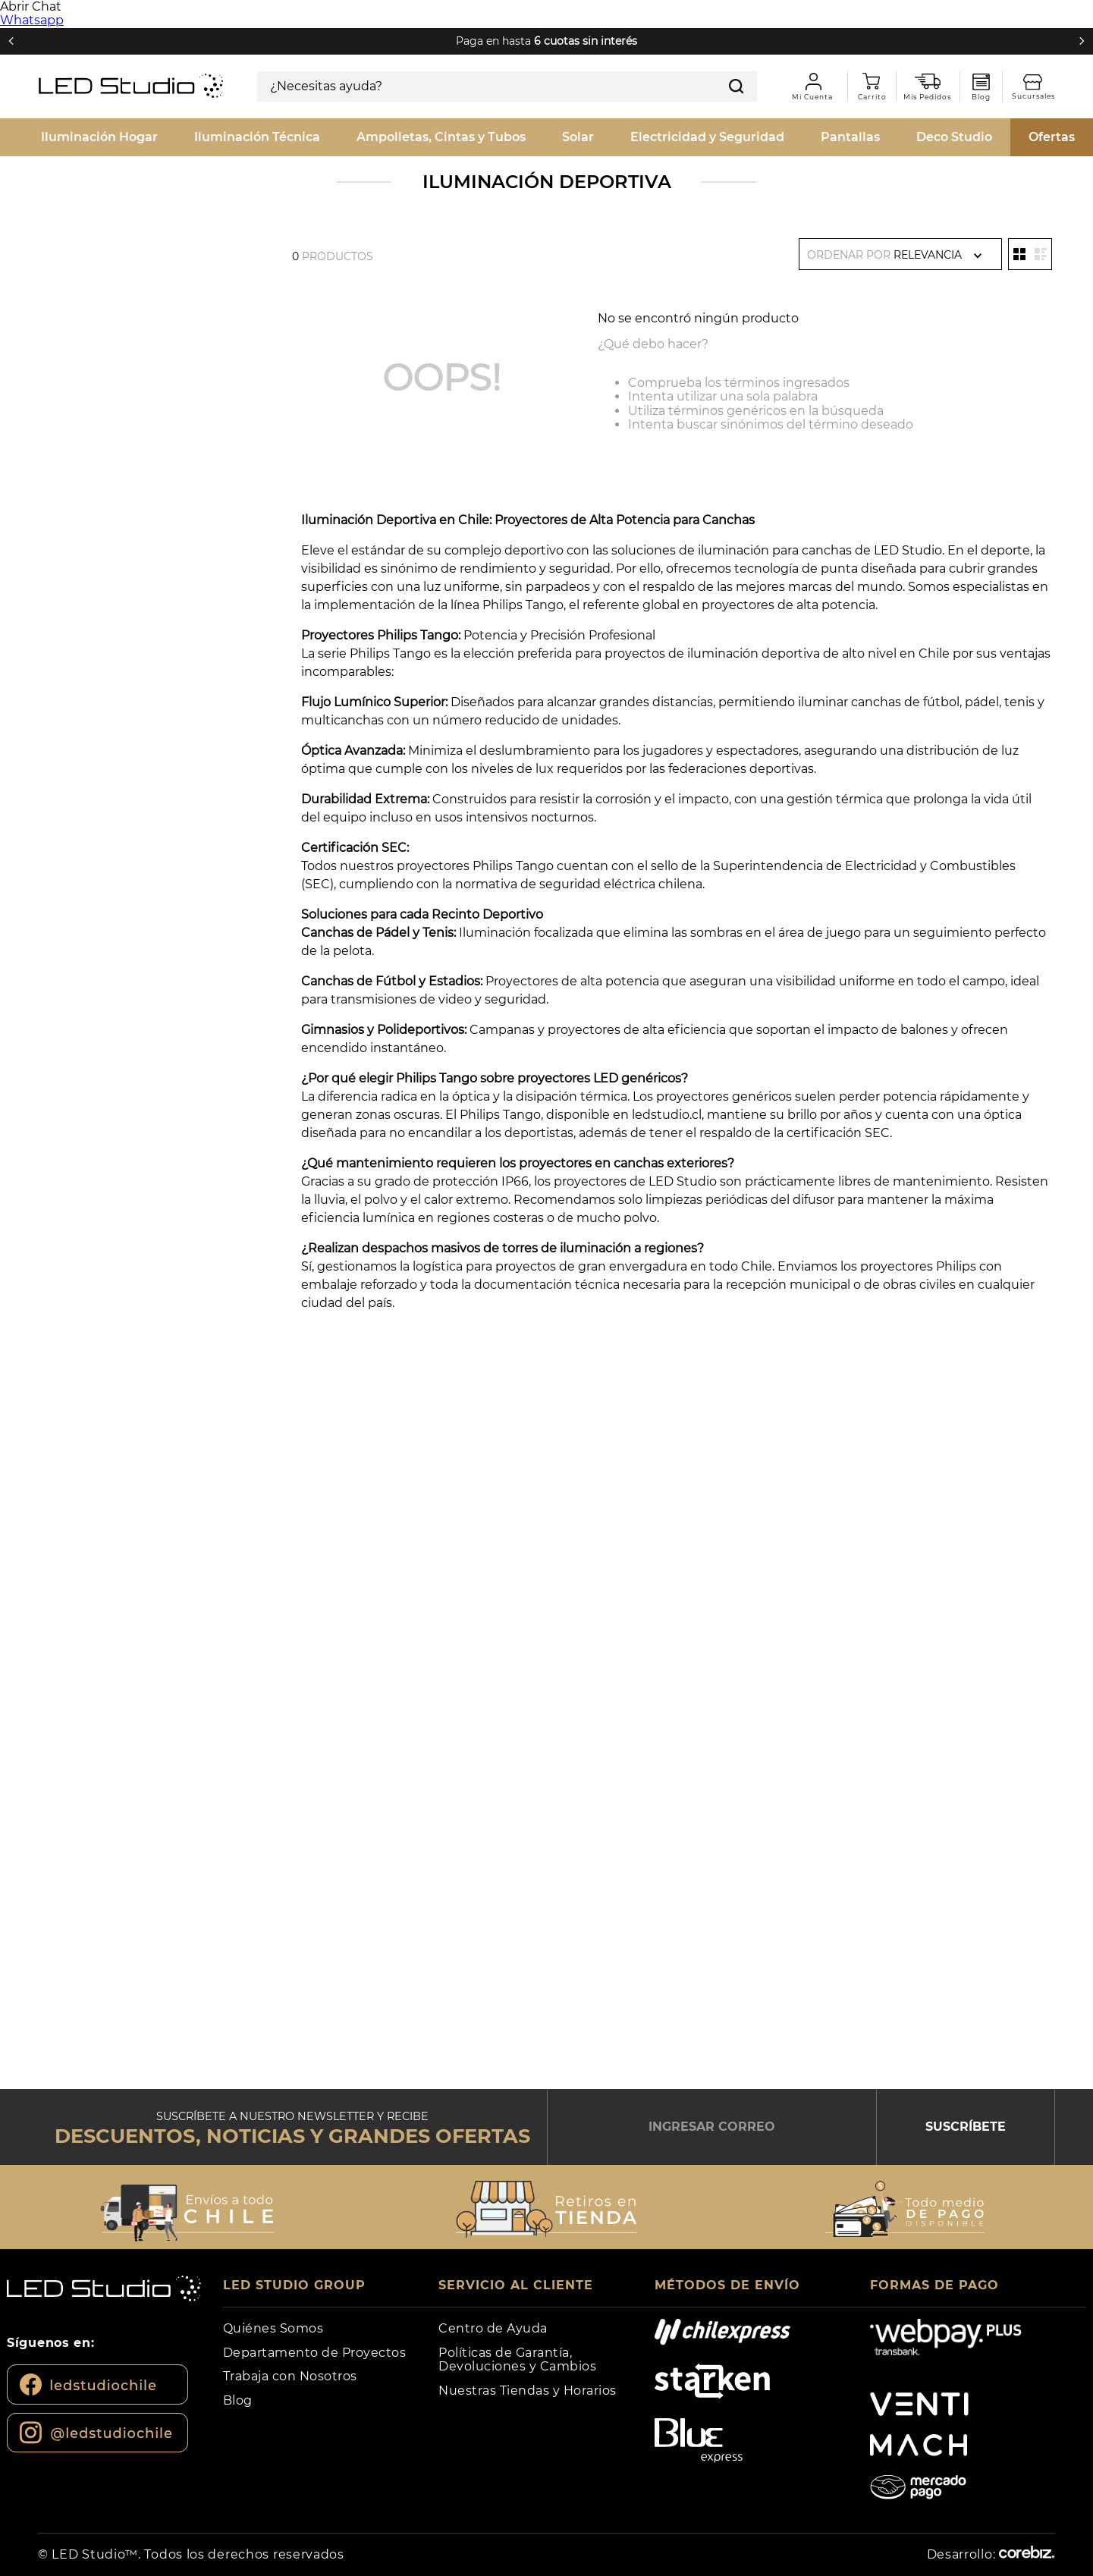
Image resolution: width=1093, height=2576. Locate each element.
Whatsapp (32, 20)
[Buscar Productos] (736, 86)
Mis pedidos (933, 82)
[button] (188, 2208)
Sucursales (1039, 82)
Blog (981, 82)
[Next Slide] (1081, 41)
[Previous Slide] (11, 41)
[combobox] (507, 86)
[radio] (1019, 254)
